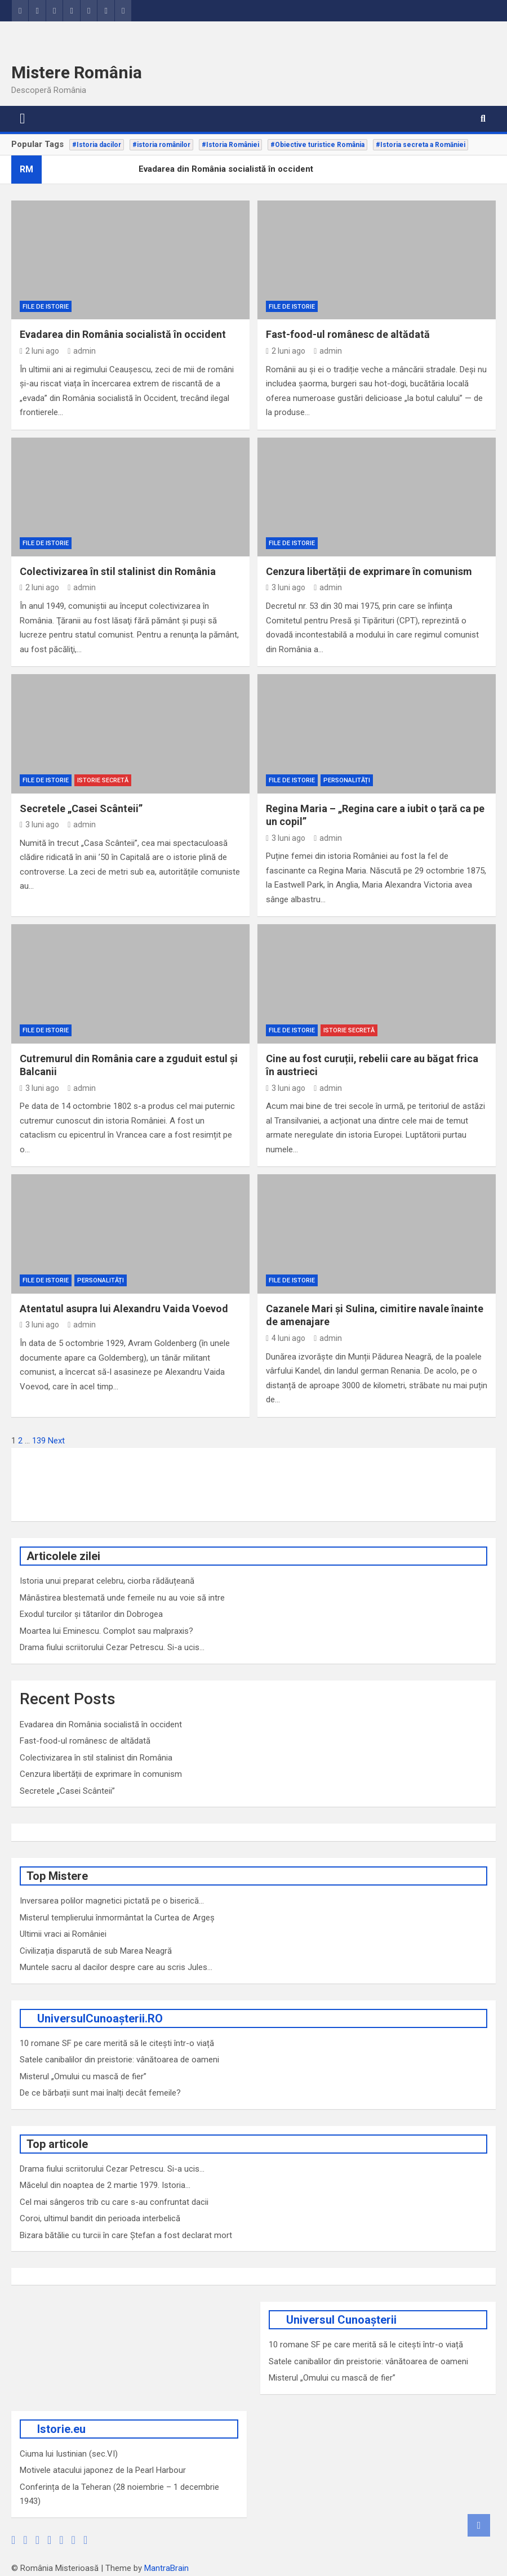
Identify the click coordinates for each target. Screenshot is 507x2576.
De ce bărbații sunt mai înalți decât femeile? (100, 2093)
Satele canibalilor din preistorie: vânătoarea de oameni (119, 2059)
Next (56, 1441)
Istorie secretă (102, 780)
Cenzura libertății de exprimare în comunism (369, 571)
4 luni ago (285, 1338)
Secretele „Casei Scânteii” (81, 808)
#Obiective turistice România (317, 145)
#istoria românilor (161, 145)
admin (82, 350)
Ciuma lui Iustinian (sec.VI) (69, 2454)
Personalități (346, 780)
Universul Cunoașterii (341, 2320)
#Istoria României (230, 145)
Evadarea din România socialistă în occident (123, 334)
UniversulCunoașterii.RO (100, 2018)
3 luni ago (285, 587)
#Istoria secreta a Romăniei (420, 145)
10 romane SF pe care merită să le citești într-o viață (117, 2043)
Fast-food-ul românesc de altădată (348, 334)
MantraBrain (166, 2568)
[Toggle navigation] (22, 119)
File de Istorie (46, 306)
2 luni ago (39, 350)
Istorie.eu (61, 2429)
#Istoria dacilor (96, 145)
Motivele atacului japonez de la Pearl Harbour (103, 2470)
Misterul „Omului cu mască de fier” (83, 2076)
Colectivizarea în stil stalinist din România (118, 571)
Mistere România (76, 72)
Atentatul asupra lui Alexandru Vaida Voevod (124, 1308)
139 (39, 1441)
